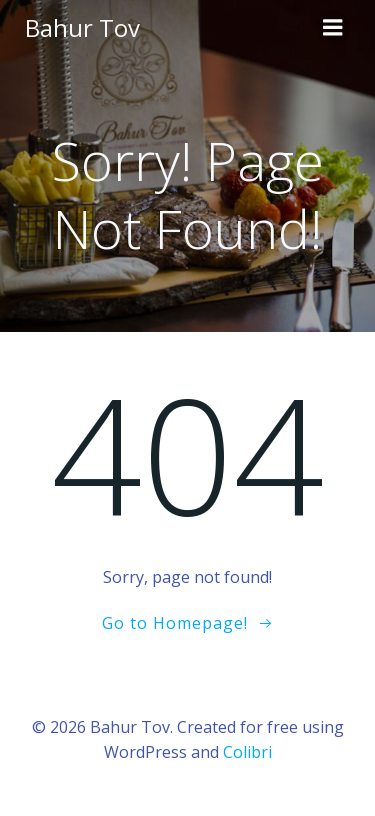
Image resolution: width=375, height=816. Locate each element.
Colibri (247, 752)
